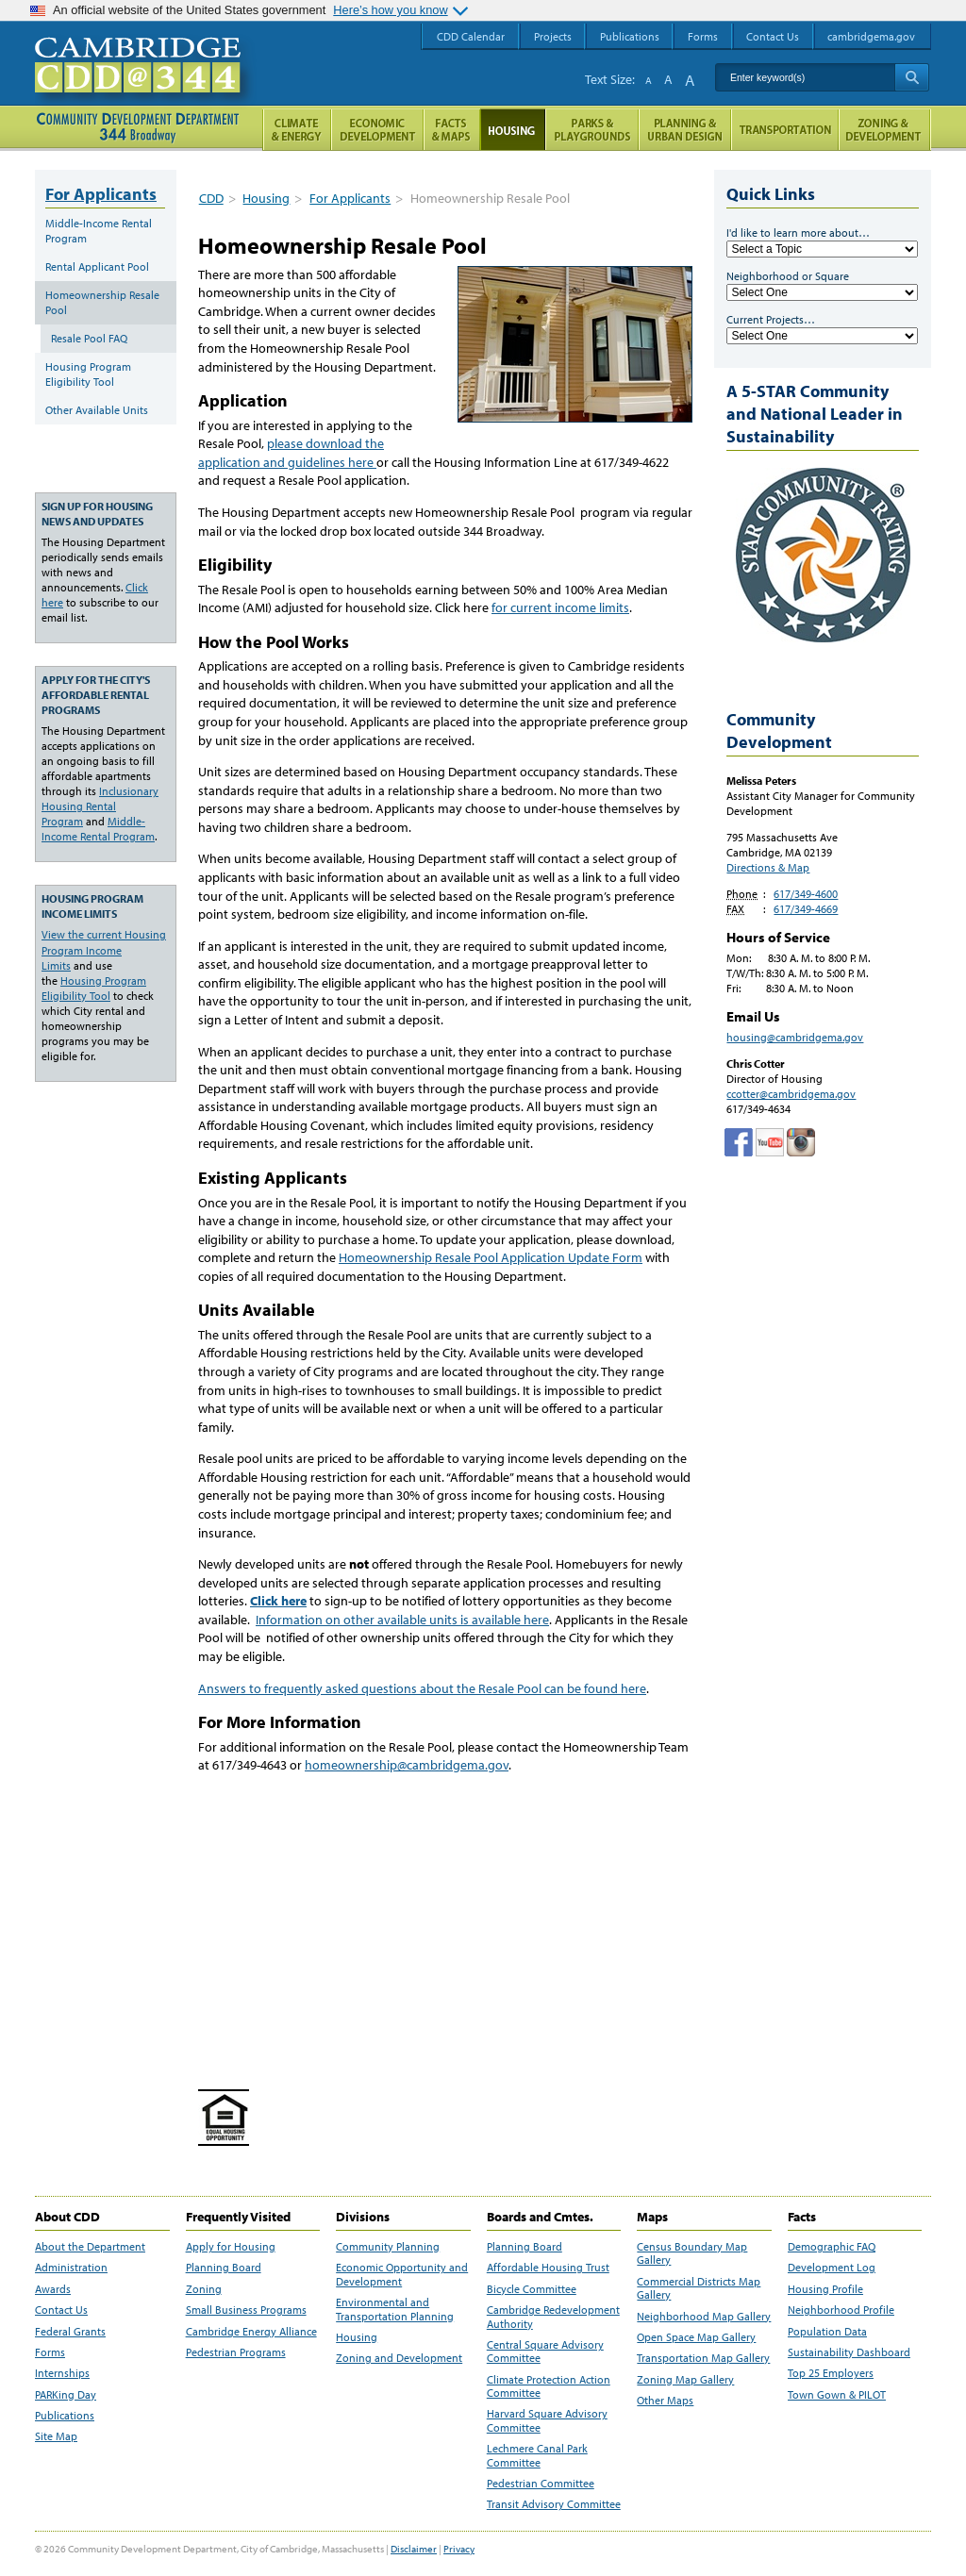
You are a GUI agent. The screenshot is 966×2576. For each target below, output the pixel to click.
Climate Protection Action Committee (548, 2386)
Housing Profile (825, 2289)
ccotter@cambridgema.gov (791, 1094)
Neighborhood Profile (841, 2310)
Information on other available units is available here (402, 1619)
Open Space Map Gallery (696, 2337)
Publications (64, 2415)
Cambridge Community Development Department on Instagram (801, 1142)
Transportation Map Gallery (703, 2358)
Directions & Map (767, 867)
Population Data (827, 2331)
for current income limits (560, 607)
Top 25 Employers (831, 2373)
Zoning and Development (399, 2358)
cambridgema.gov (871, 36)
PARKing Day (65, 2394)
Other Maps (665, 2400)
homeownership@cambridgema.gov (406, 1764)
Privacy (459, 2548)
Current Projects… (770, 319)
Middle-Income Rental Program (98, 230)
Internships (62, 2373)
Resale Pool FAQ (89, 338)
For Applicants (350, 198)
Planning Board (223, 2267)
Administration (71, 2267)
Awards (53, 2289)
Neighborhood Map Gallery (704, 2316)
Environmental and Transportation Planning (395, 2309)
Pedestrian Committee (540, 2483)
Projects (553, 36)
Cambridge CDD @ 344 (146, 84)
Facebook (738, 1142)
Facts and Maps (452, 129)
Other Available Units (96, 410)
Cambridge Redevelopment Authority (553, 2316)
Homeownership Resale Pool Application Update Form (490, 1257)
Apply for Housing (230, 2246)
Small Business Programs (246, 2310)
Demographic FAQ (831, 2246)
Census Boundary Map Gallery (692, 2253)
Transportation (785, 129)
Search (911, 77)
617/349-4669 (806, 909)
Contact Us (61, 2310)
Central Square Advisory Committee (545, 2351)
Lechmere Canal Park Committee (537, 2455)
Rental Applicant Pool (97, 266)
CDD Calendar (471, 36)
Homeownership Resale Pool (102, 302)
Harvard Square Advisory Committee (547, 2420)
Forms (50, 2352)
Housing (266, 198)
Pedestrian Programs (236, 2352)
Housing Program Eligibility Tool (88, 374)
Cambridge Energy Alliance (251, 2331)
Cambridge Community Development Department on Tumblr (770, 1142)
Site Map (56, 2436)
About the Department (90, 2246)
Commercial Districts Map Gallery (698, 2288)
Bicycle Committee (531, 2289)
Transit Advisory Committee (554, 2504)
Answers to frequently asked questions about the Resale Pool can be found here (422, 1688)
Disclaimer (414, 2548)
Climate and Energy (296, 129)
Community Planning (388, 2246)
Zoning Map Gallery (685, 2379)
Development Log (831, 2267)
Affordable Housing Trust (548, 2267)
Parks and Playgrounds (592, 129)
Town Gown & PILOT (837, 2394)
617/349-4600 (806, 894)
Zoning (204, 2289)
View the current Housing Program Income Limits (104, 949)
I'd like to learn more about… (798, 232)
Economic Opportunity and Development (402, 2274)
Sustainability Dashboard (849, 2352)
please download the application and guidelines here (291, 453)
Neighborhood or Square (787, 276)
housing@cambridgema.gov (794, 1037)
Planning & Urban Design (685, 129)
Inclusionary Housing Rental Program (100, 806)
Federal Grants (70, 2331)
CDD (211, 198)
